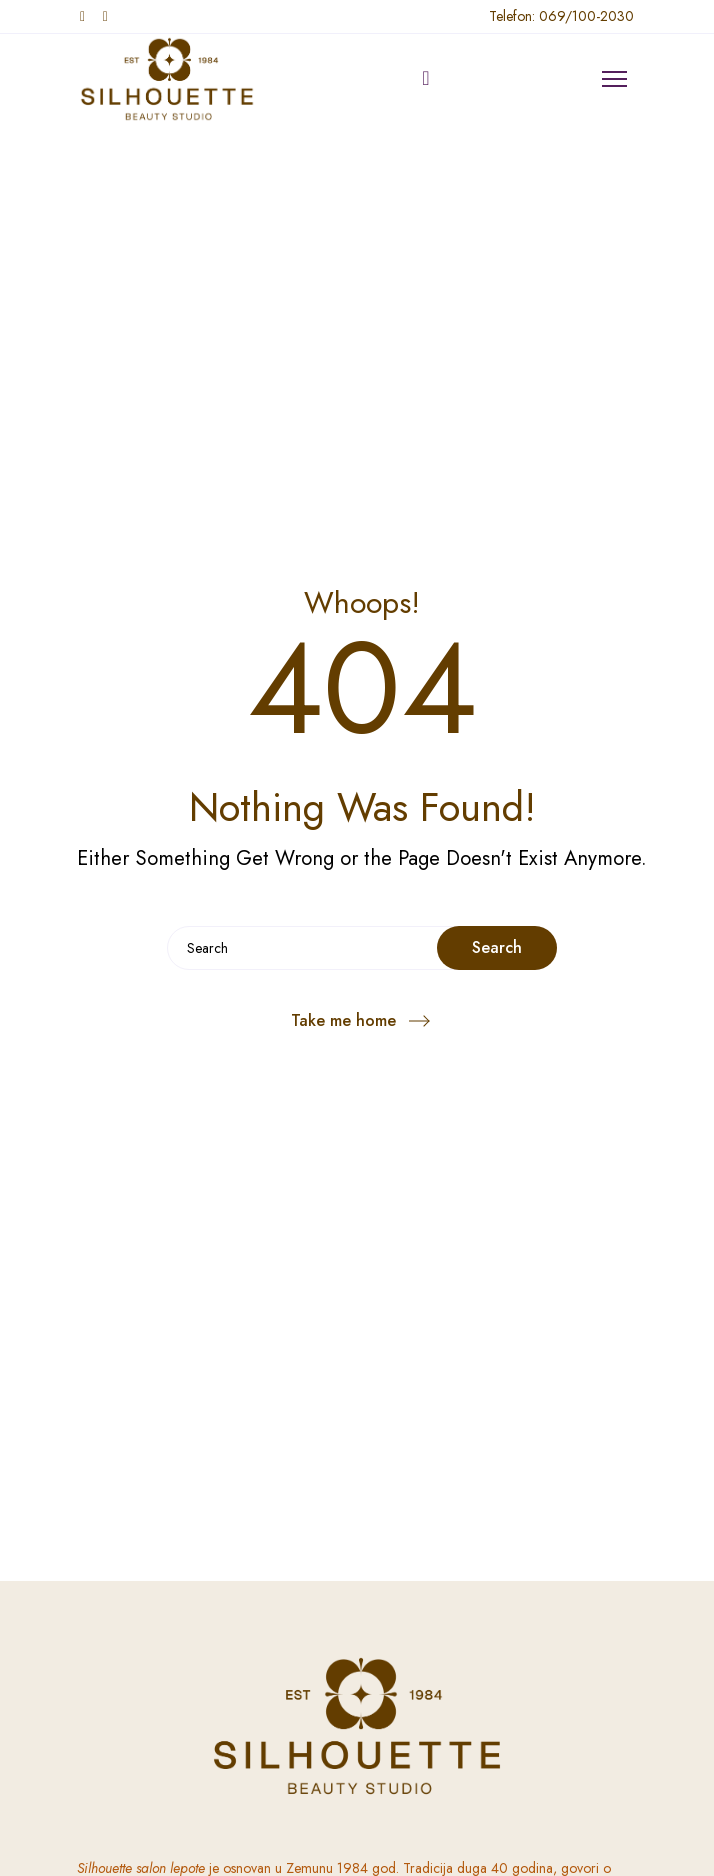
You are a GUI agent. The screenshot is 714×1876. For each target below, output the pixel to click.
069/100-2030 (586, 16)
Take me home (343, 1020)
